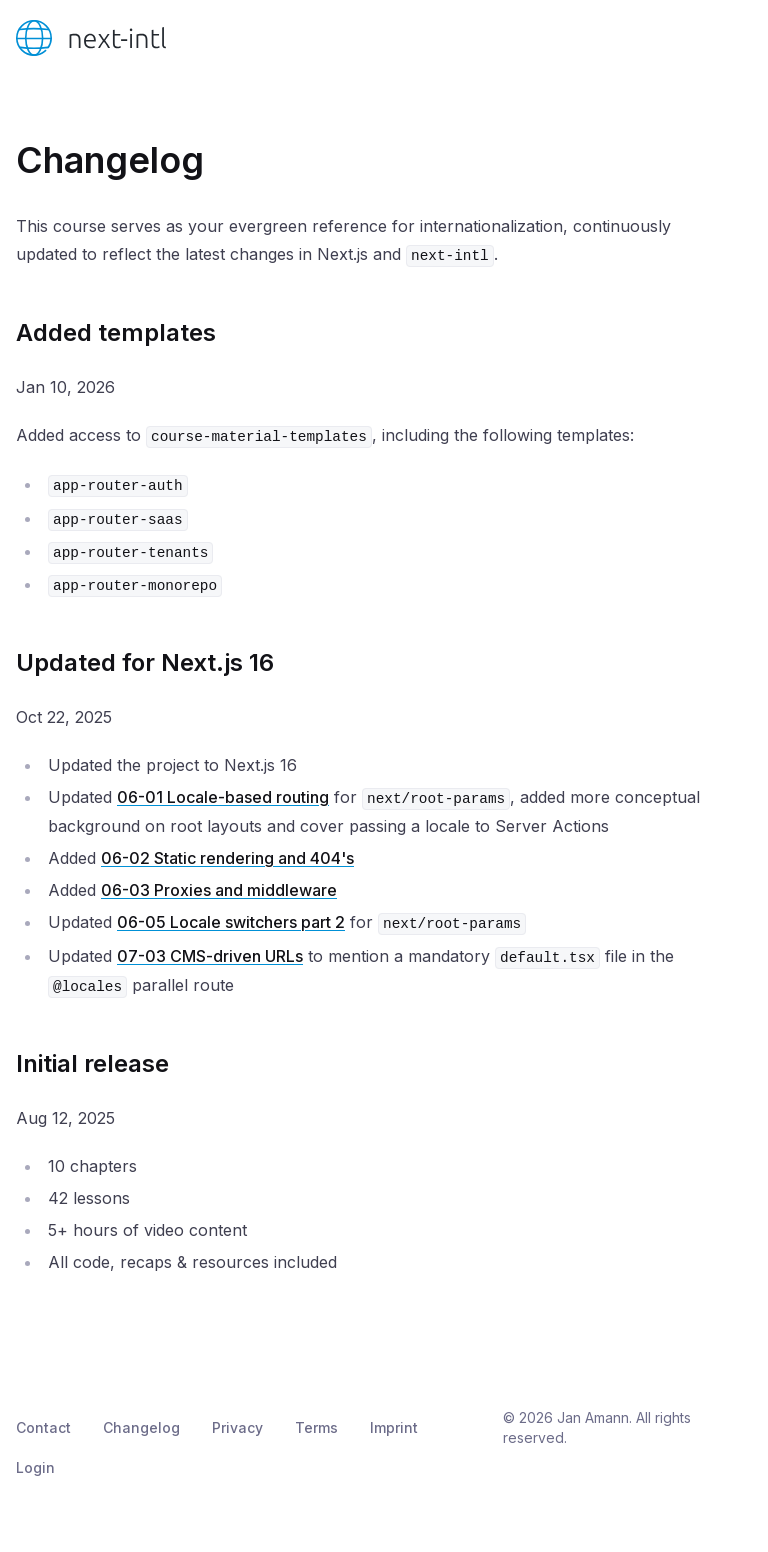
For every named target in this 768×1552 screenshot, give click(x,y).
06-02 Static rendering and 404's (227, 858)
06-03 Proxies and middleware (219, 890)
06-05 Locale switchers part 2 (231, 922)
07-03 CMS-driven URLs (210, 956)
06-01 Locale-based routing (223, 797)
